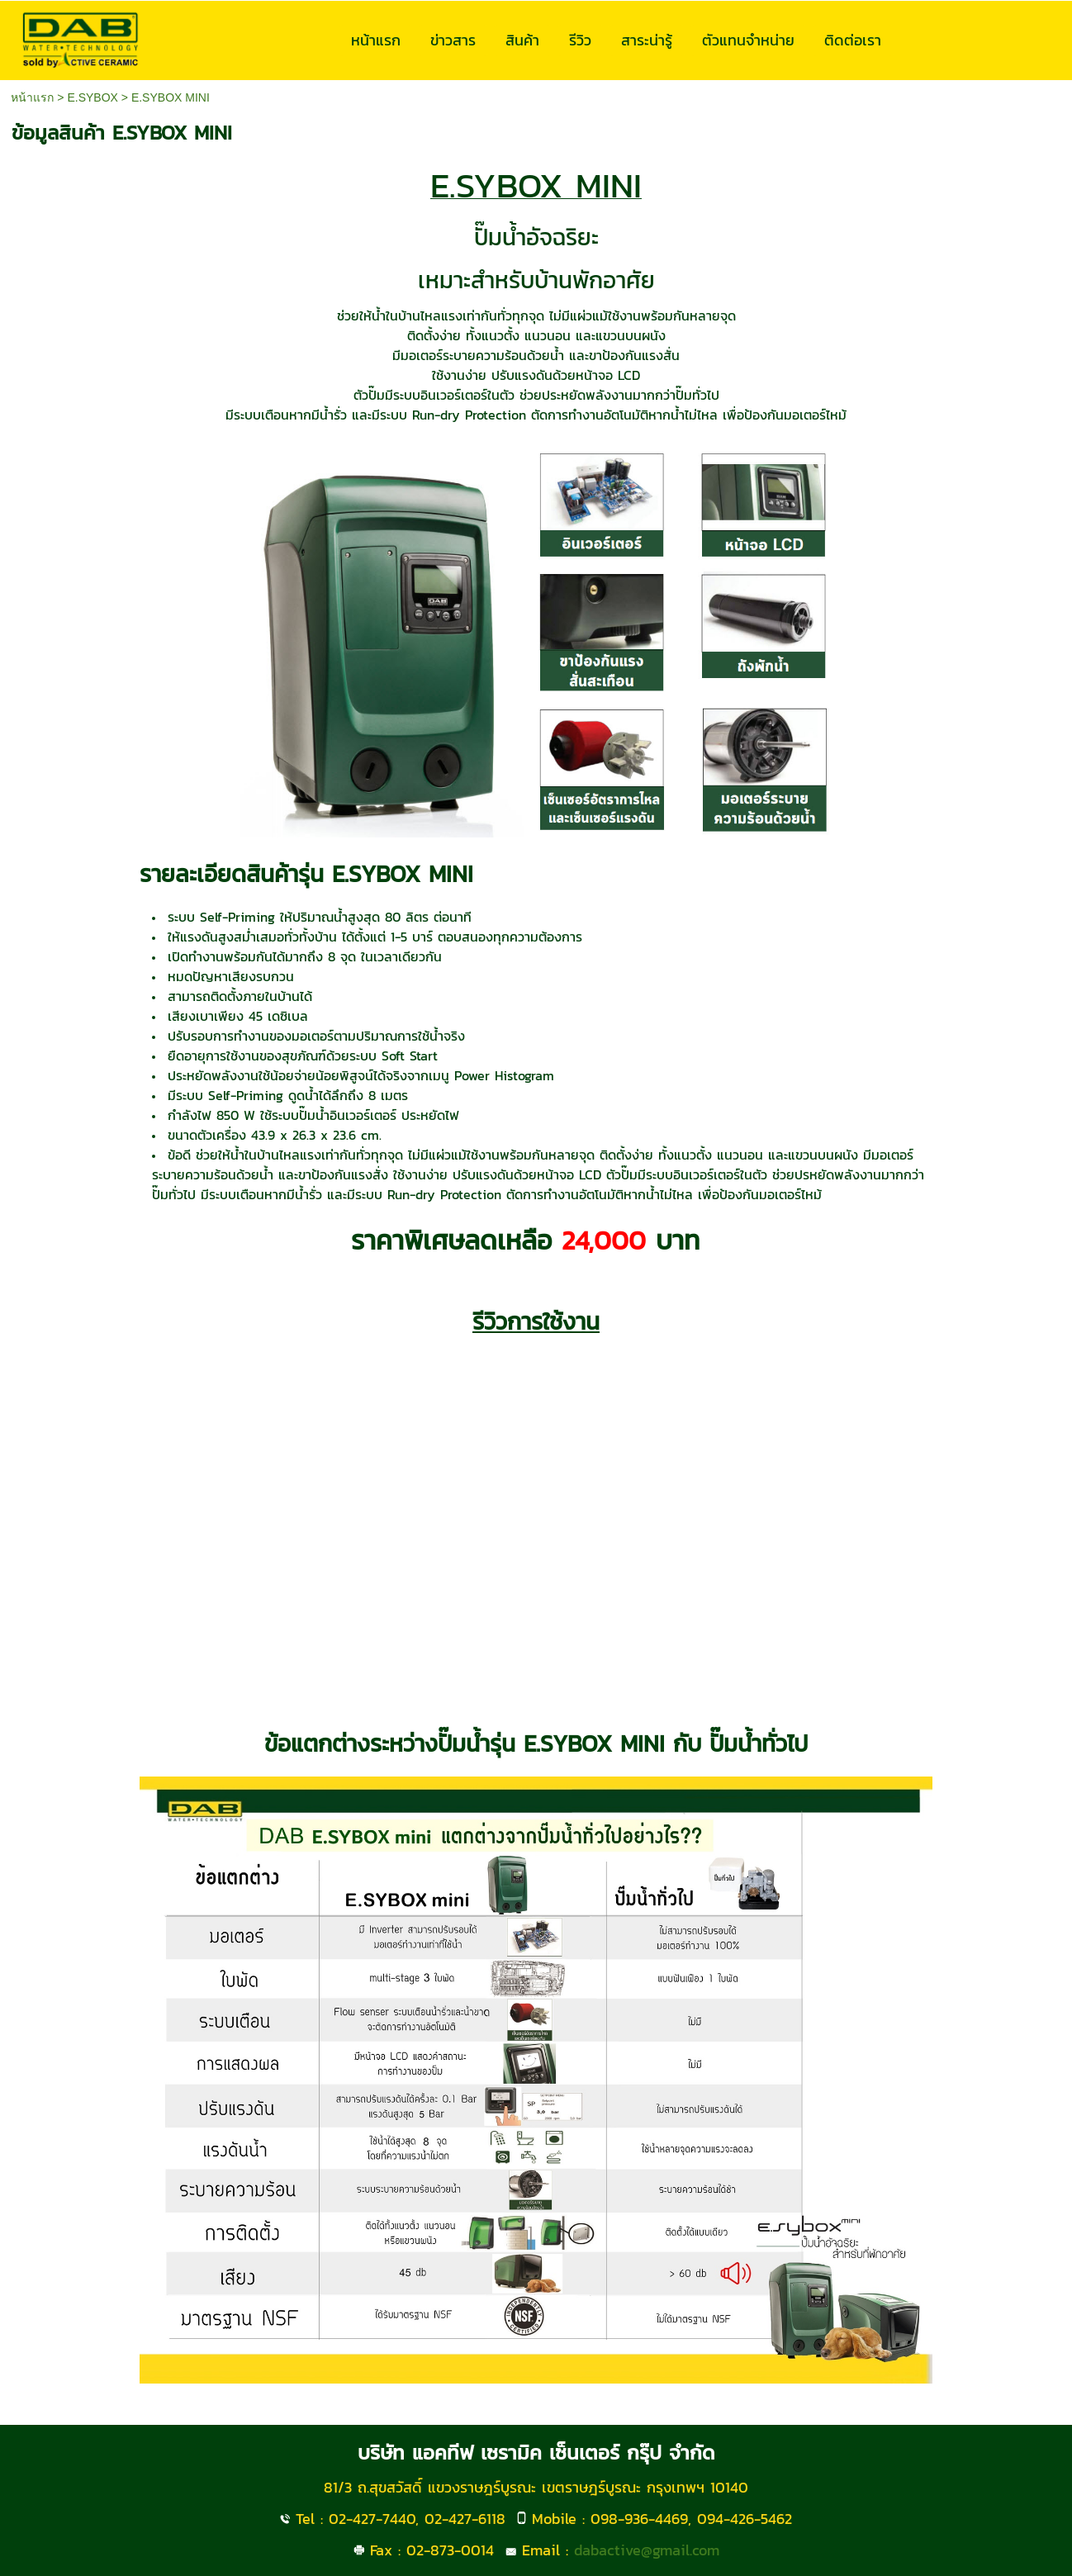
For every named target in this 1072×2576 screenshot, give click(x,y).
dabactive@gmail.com (646, 2550)
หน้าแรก (32, 97)
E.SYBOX (92, 97)
